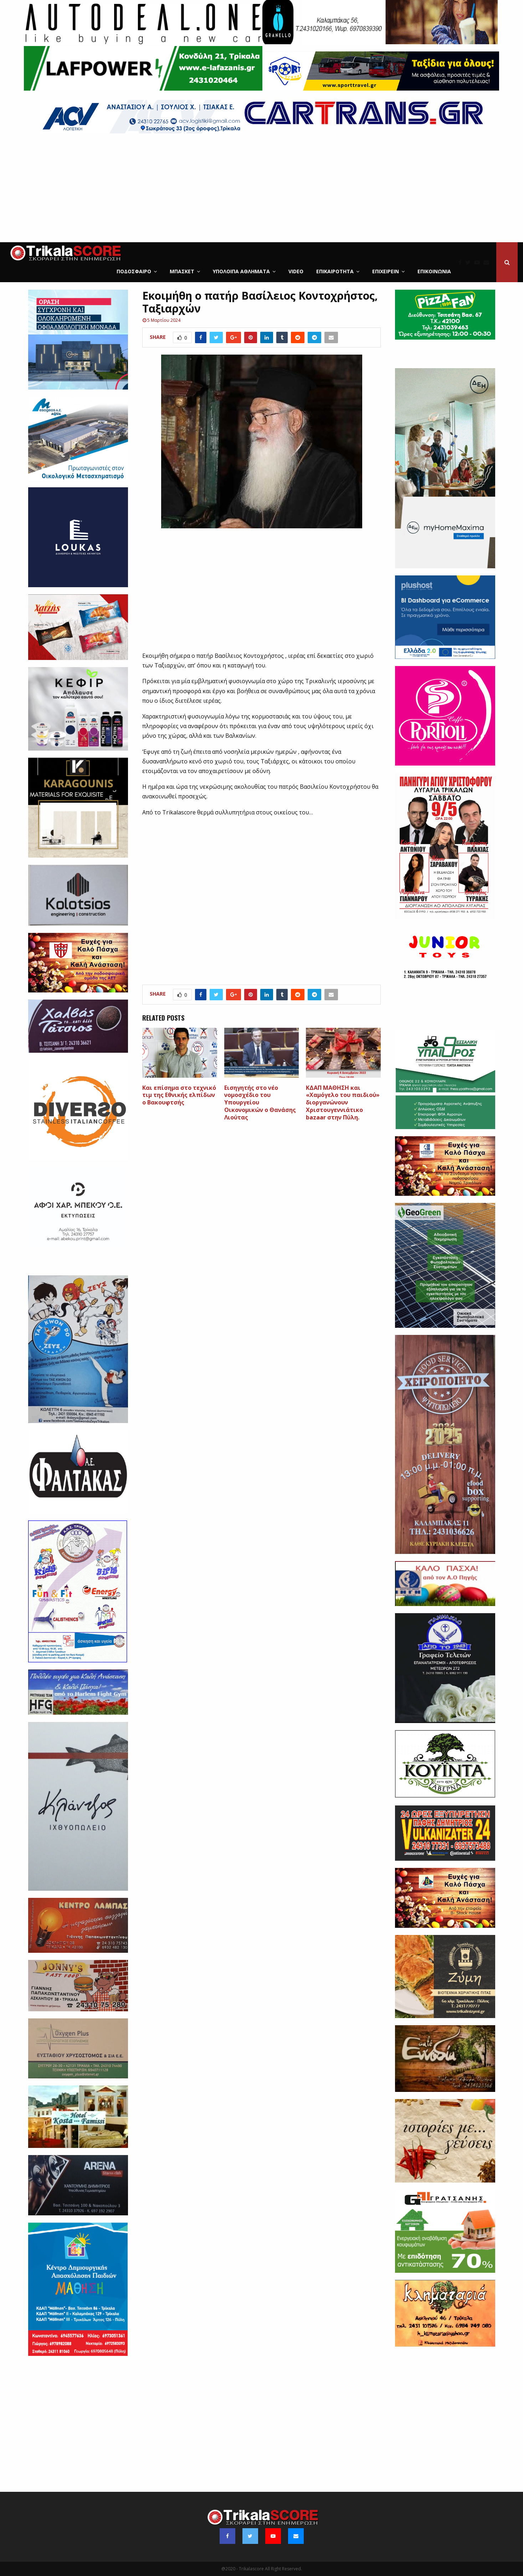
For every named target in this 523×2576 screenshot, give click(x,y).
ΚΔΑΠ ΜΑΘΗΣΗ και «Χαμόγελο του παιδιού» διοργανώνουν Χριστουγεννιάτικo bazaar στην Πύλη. (343, 1102)
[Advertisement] (262, 189)
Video (295, 271)
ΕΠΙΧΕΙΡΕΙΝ (385, 271)
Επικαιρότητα (335, 271)
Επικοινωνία (434, 271)
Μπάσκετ (182, 271)
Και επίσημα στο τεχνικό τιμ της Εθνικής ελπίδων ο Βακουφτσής (179, 1095)
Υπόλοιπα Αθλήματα (241, 271)
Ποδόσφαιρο (134, 271)
